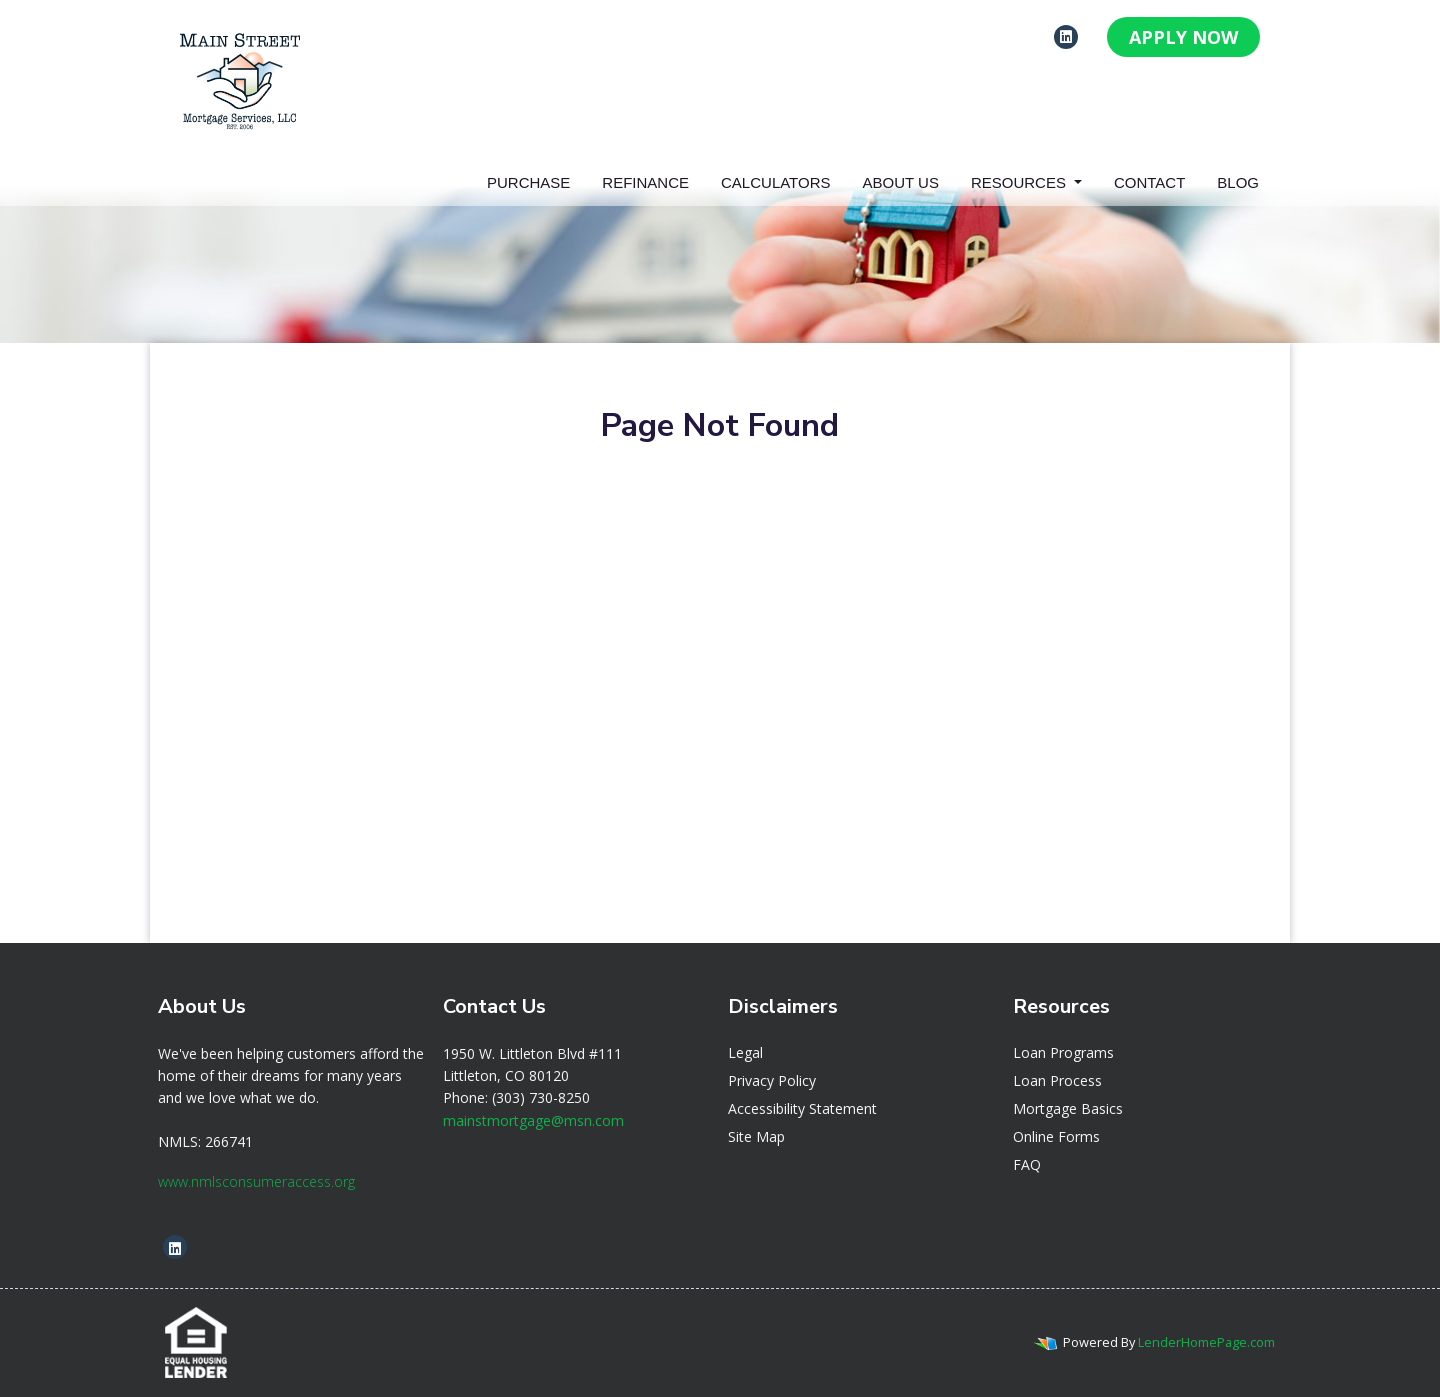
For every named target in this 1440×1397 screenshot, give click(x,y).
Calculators (775, 182)
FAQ (1027, 1164)
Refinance (645, 182)
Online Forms (1056, 1136)
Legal (745, 1052)
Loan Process (1057, 1080)
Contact (1149, 182)
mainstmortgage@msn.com (533, 1120)
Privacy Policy (772, 1080)
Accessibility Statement (802, 1108)
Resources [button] (1020, 182)
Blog (1238, 182)
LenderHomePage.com (1206, 1342)
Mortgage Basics (1068, 1108)
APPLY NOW (1183, 37)
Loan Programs (1063, 1052)
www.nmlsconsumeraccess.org (256, 1181)
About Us (901, 182)
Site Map (756, 1136)
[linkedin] (1066, 36)
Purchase (528, 182)
